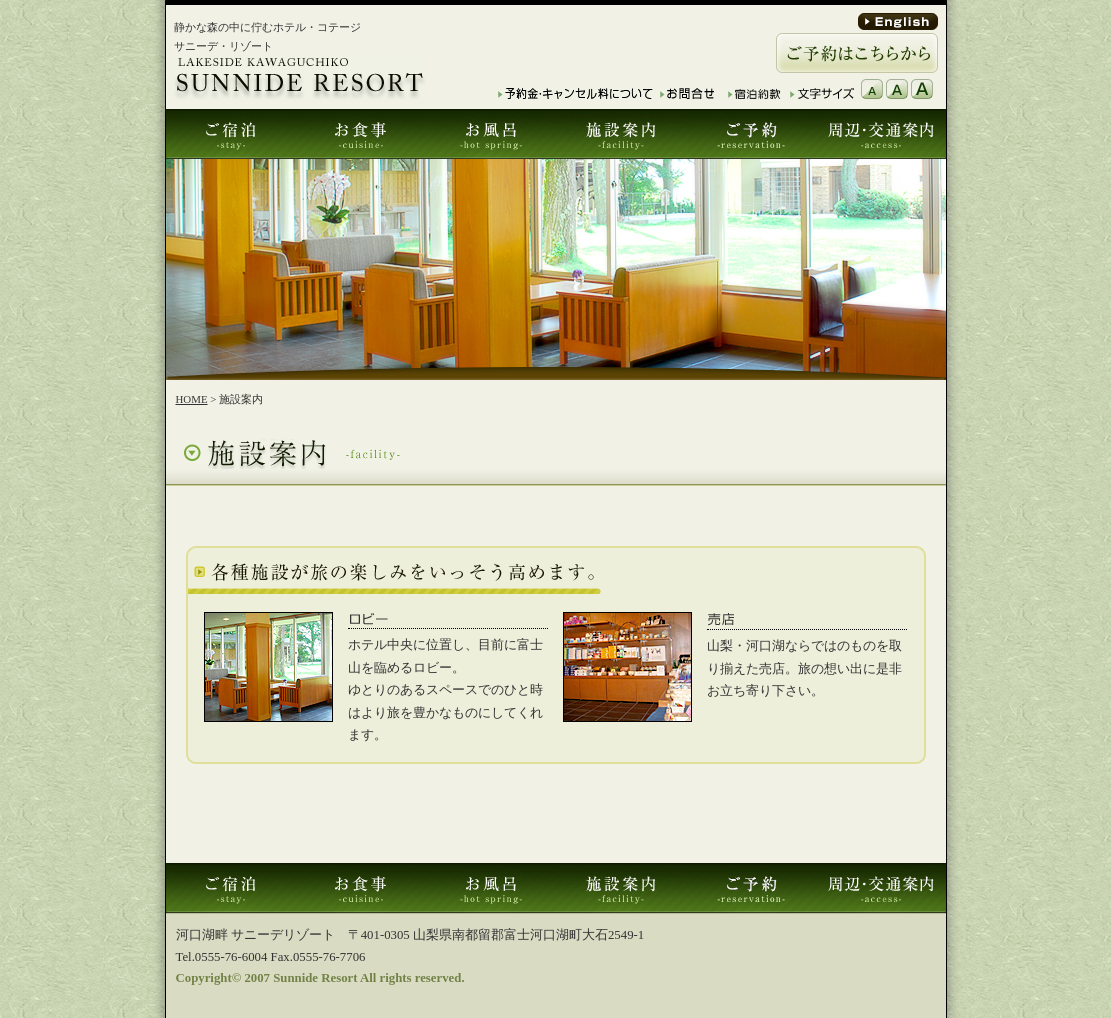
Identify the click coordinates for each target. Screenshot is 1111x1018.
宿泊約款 (755, 93)
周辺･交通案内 (881, 134)
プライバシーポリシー (883, 927)
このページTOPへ (866, 843)
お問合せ (687, 93)
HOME (192, 399)
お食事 (361, 134)
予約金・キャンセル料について (575, 93)
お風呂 (491, 134)
